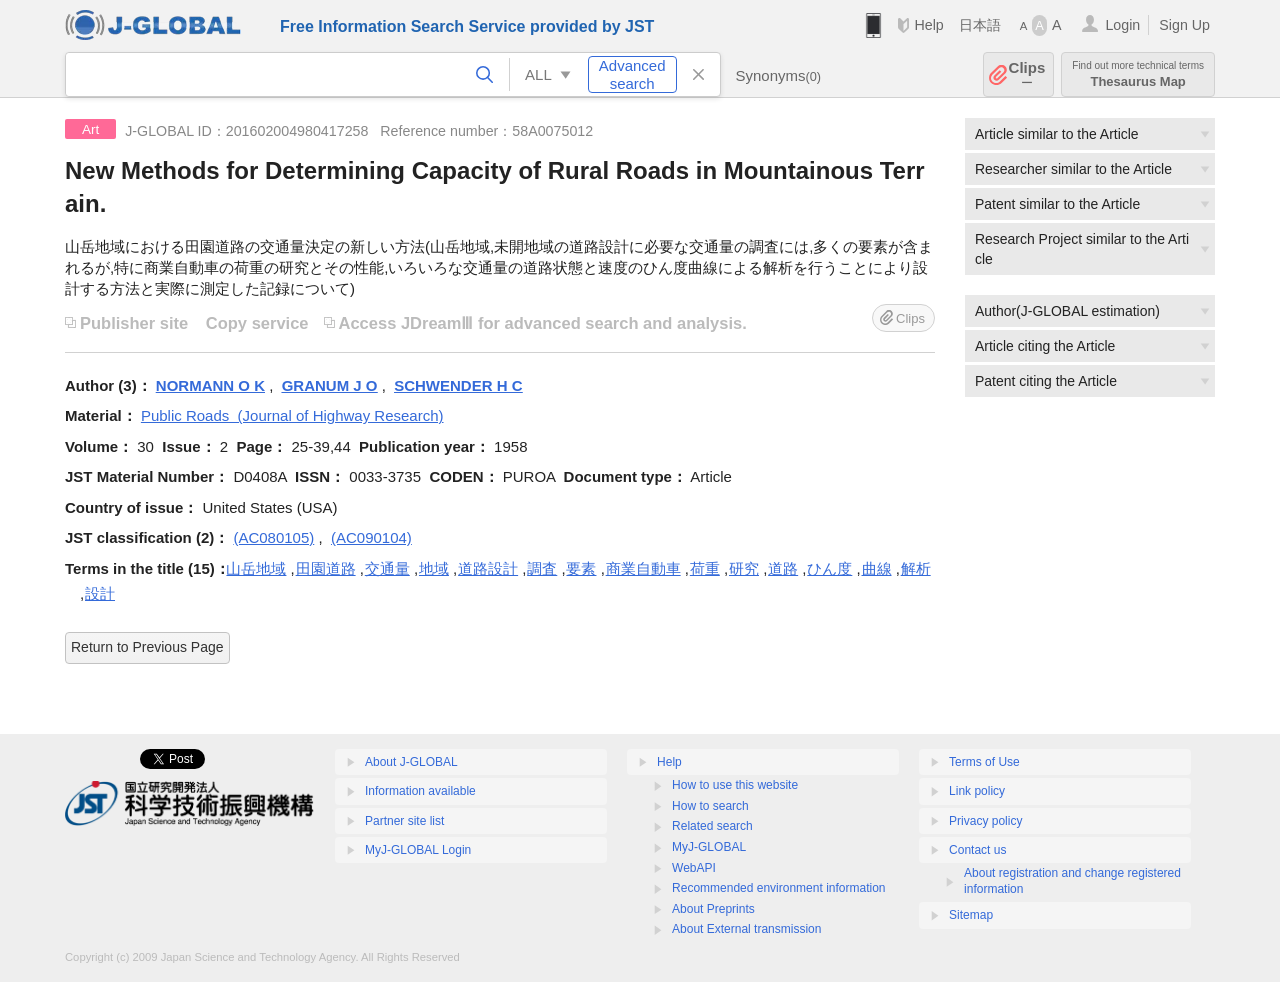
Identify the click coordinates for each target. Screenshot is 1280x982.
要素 (581, 568)
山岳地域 (256, 568)
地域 (434, 568)
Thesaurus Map (1138, 74)
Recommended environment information (778, 888)
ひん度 (829, 568)
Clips (1027, 74)
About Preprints (713, 909)
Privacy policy (985, 821)
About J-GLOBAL (411, 762)
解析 (916, 568)
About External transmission (746, 929)
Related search (712, 826)
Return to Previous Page (147, 647)
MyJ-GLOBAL (709, 847)
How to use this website (735, 785)
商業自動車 (643, 568)
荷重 (705, 568)
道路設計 (488, 568)
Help (928, 25)
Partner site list (404, 821)
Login (1122, 25)
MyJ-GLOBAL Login (418, 850)
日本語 (980, 25)
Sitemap (971, 915)
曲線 (877, 568)
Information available (420, 791)
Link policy (977, 791)
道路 (783, 568)
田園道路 (326, 568)
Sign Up (1184, 25)
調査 (542, 568)
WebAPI (694, 868)
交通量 (387, 568)
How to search (710, 806)
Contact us (977, 850)
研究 (744, 568)
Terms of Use (984, 762)
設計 (100, 593)
